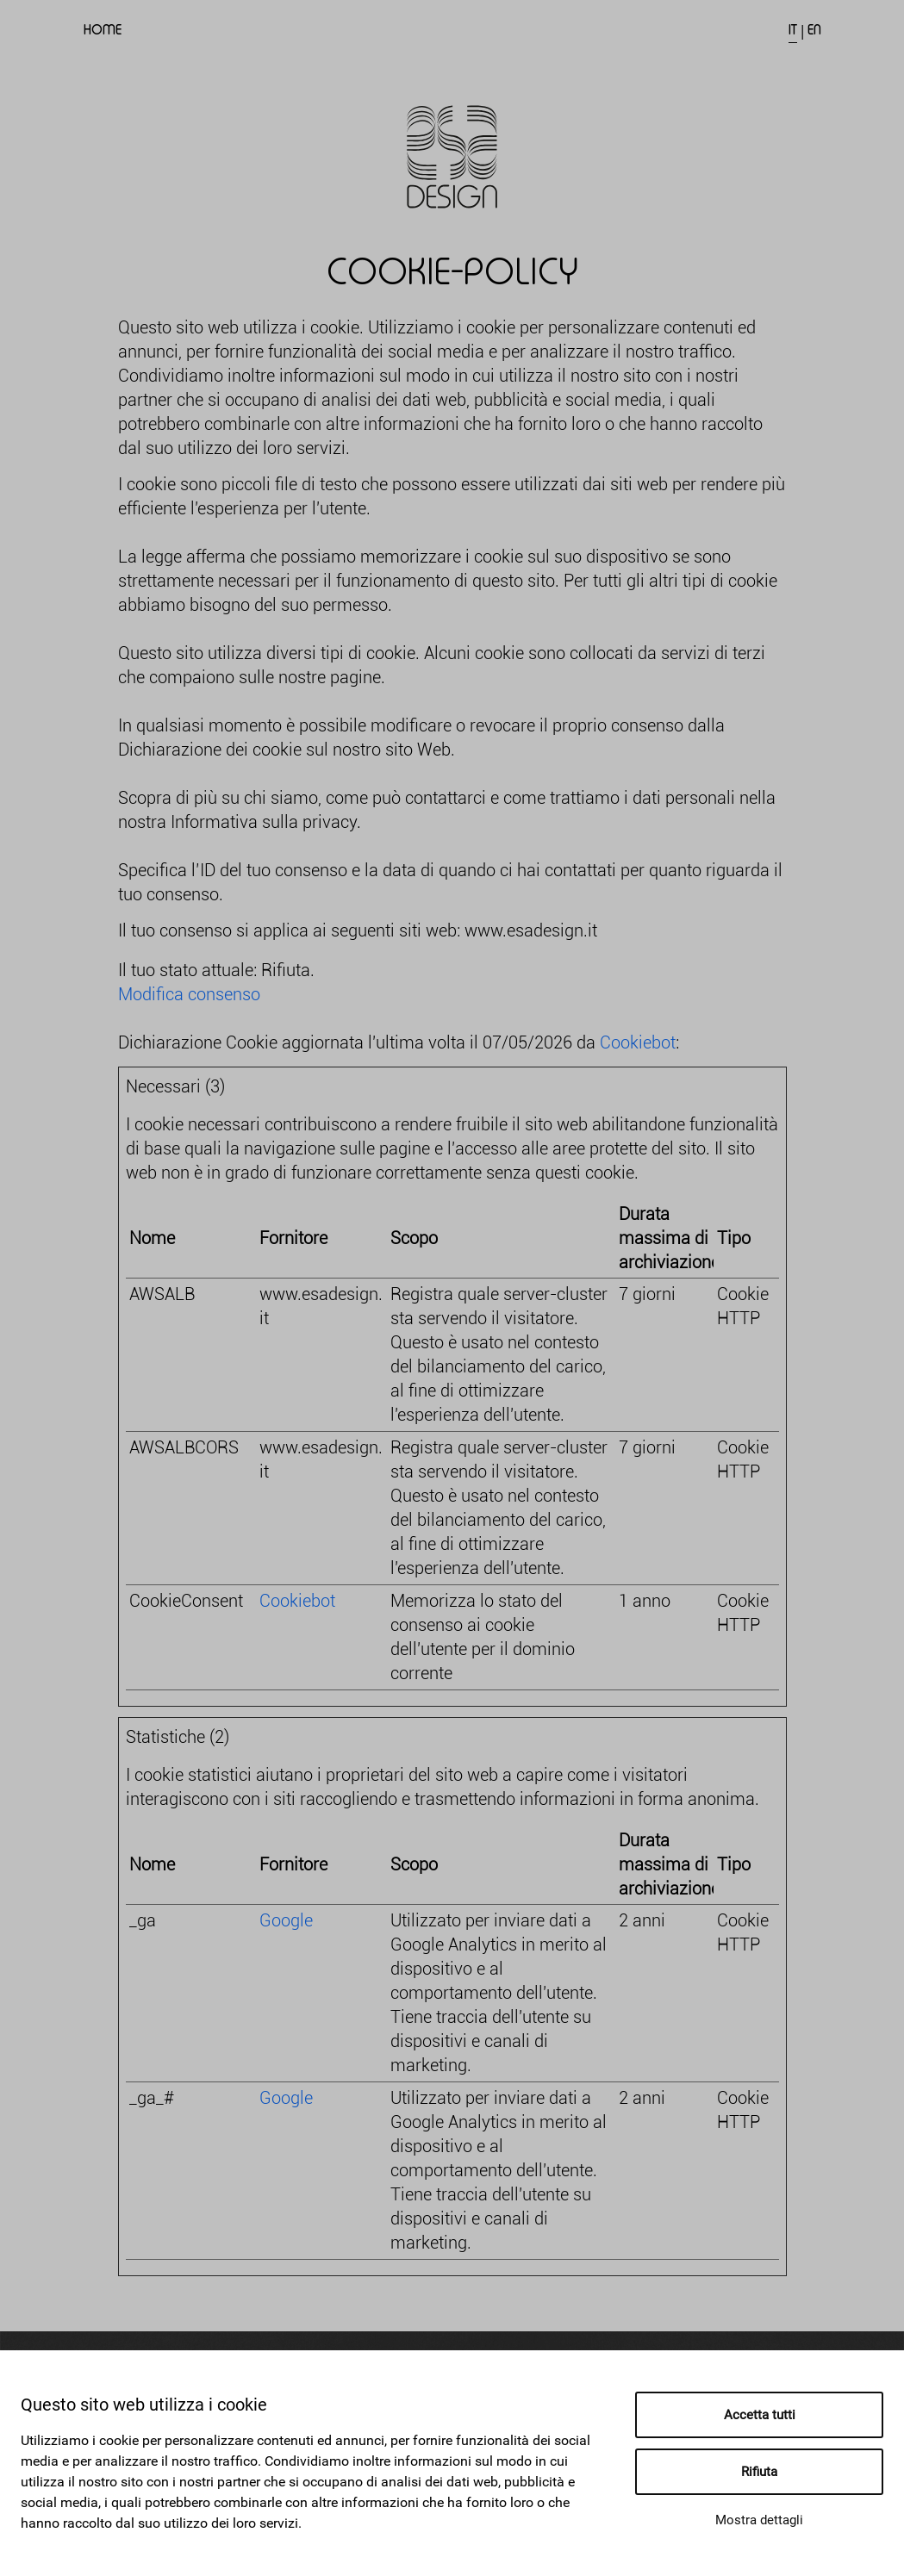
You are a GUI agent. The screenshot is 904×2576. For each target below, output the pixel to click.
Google (286, 1920)
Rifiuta (759, 2472)
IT (793, 30)
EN (814, 30)
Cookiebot (638, 1042)
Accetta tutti (759, 2415)
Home (103, 30)
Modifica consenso (189, 994)
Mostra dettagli (759, 2520)
